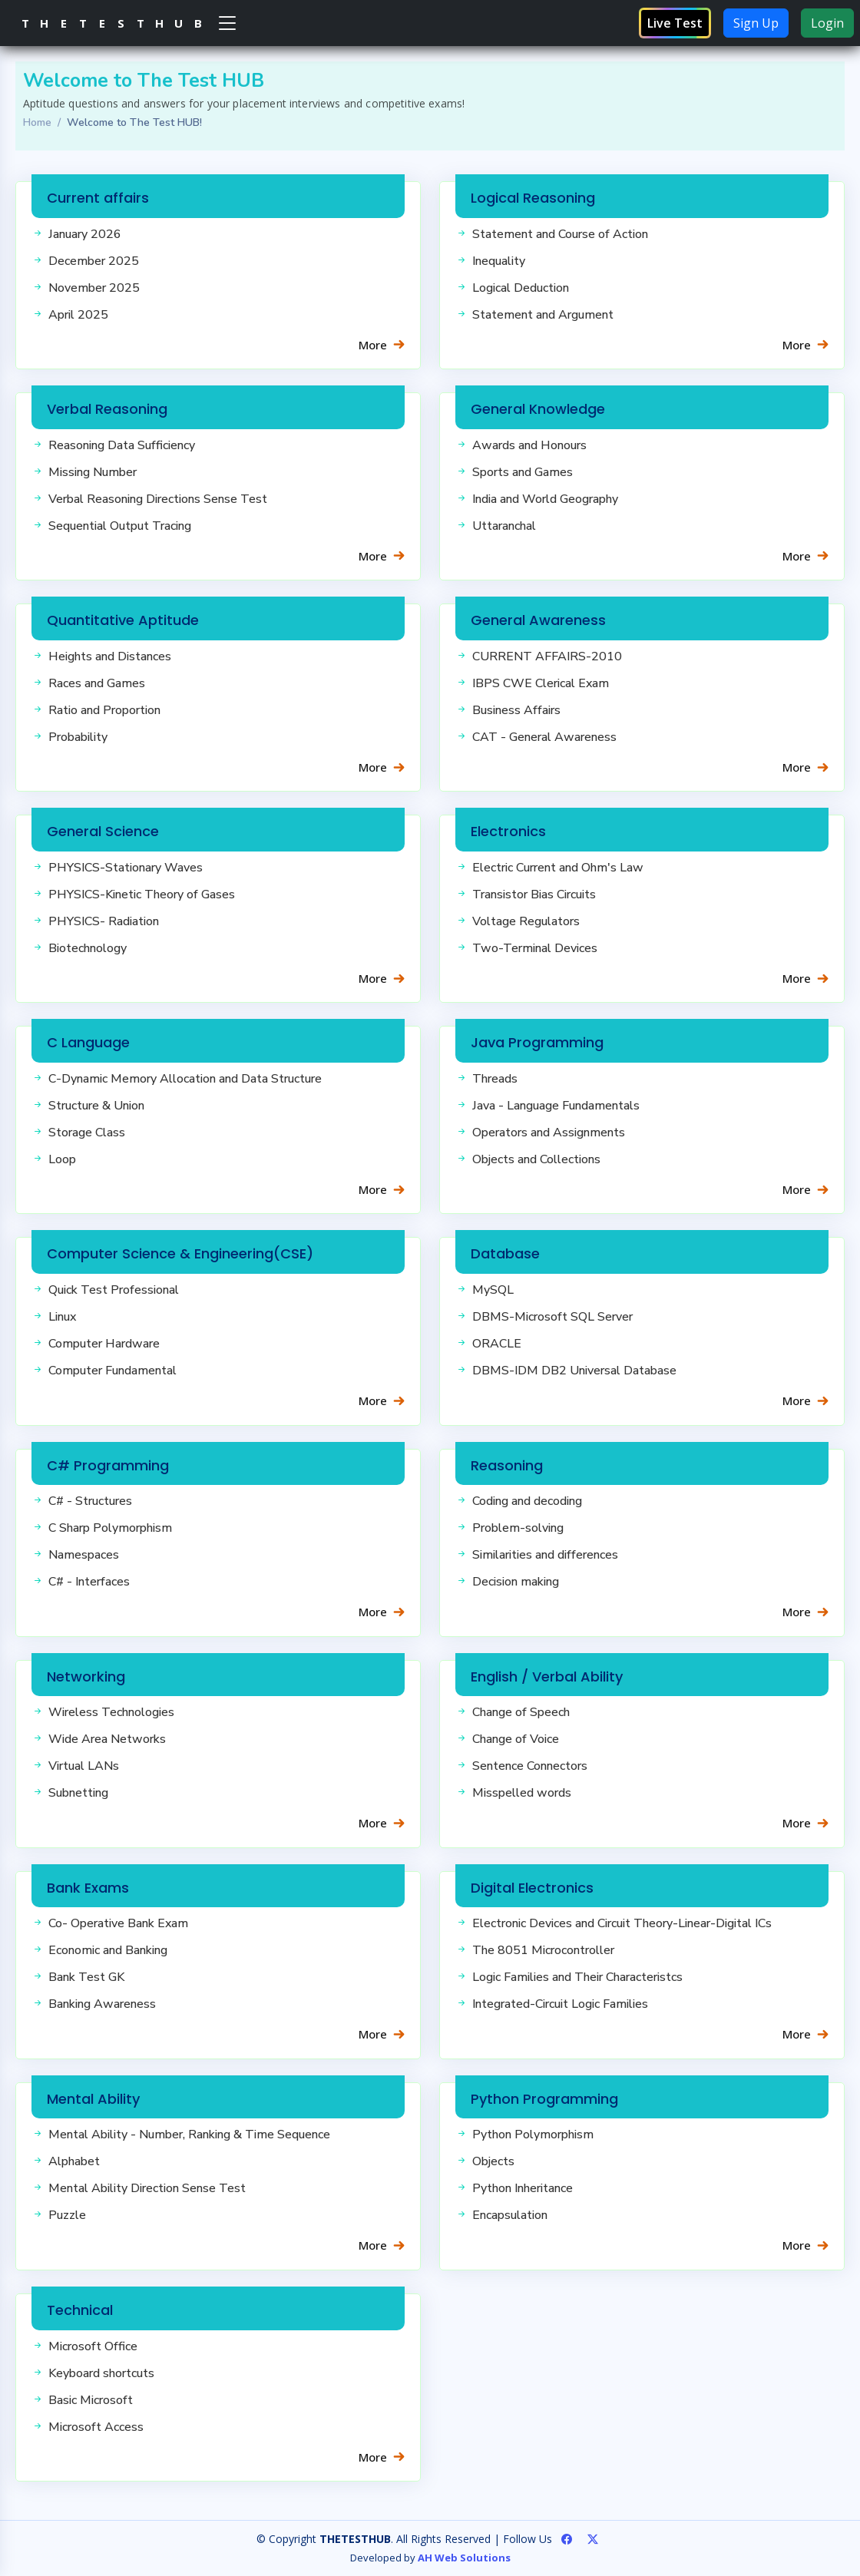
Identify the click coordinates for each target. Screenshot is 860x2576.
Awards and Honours (529, 445)
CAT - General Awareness (544, 737)
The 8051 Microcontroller (543, 1950)
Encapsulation (509, 2215)
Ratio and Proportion (104, 710)
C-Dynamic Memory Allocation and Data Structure (185, 1078)
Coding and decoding (527, 1501)
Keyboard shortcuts (101, 2373)
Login (827, 23)
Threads (495, 1078)
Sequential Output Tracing (119, 526)
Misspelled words (521, 1792)
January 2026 (84, 234)
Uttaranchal (504, 526)
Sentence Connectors (529, 1766)
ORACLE (496, 1343)
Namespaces (83, 1554)
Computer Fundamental (112, 1370)
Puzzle (67, 2215)
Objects (493, 2161)
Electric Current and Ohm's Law (557, 867)
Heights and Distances (109, 656)
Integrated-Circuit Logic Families (560, 2004)
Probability (78, 737)
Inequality (498, 261)
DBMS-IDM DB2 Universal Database (574, 1370)
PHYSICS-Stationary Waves (125, 867)
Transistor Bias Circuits (534, 894)
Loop (62, 1159)
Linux (62, 1316)
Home (37, 122)
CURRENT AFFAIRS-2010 (547, 656)
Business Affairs (516, 710)
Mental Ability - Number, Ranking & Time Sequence (189, 2134)
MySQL (493, 1289)
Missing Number (92, 472)
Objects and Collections (536, 1159)
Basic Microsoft (90, 2400)
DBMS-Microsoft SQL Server (552, 1316)
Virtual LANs (83, 1766)
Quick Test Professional (113, 1289)
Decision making (515, 1581)
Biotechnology (87, 948)
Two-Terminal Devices (534, 948)
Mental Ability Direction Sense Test (147, 2188)
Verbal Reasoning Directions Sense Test (157, 499)
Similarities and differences (545, 1554)
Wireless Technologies (111, 1712)
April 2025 (78, 314)
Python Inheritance (522, 2188)
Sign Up (756, 23)
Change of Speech (521, 1712)
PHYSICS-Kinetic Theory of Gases (141, 894)
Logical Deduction (520, 287)
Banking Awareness (102, 2004)
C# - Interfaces (89, 1581)
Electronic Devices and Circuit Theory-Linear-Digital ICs (622, 1923)
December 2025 (93, 261)
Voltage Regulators (526, 921)
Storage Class (86, 1132)
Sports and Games (522, 472)
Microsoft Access (96, 2427)
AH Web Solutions (464, 2557)
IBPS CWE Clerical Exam (540, 683)
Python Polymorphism (533, 2134)
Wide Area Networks (107, 1739)
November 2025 (94, 287)
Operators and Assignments (548, 1132)
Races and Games (96, 683)
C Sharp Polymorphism (110, 1527)
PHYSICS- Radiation (103, 921)
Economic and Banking (107, 1950)
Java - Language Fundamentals (556, 1105)
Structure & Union (96, 1105)
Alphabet (74, 2161)
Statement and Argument (543, 314)
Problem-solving (518, 1527)
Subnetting (78, 1792)
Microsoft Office (92, 2346)
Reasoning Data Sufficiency (121, 445)
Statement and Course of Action (560, 234)
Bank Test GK (86, 1977)
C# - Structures (90, 1501)
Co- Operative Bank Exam (118, 1923)
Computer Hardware (104, 1343)
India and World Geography (545, 499)
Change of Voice (515, 1739)
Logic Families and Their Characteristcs (577, 1977)
